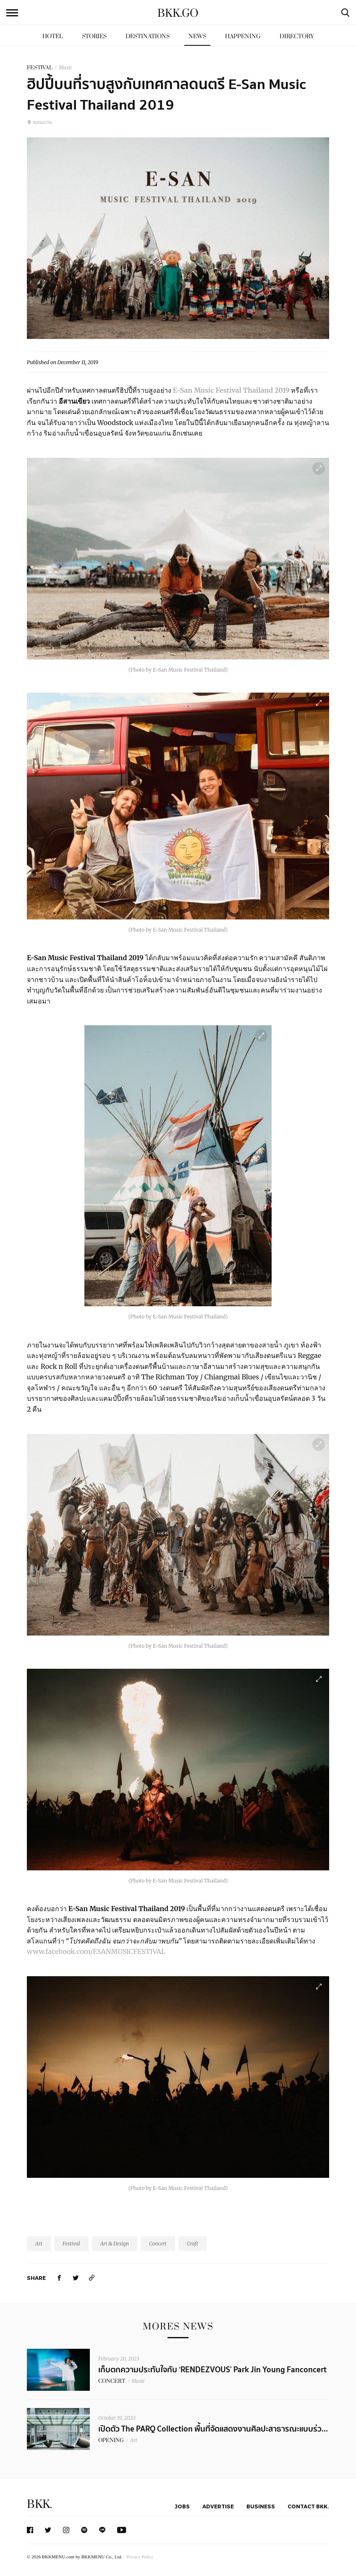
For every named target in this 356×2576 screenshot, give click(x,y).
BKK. (39, 2504)
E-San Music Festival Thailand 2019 (231, 390)
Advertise (218, 2506)
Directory (297, 36)
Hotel (52, 36)
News (197, 36)
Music (65, 67)
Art (38, 2243)
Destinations (148, 36)
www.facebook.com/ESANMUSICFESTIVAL (96, 1951)
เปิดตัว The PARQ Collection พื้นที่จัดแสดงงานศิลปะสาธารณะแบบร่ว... (213, 2429)
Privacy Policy (139, 2556)
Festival (71, 2243)
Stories (94, 36)
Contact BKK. (308, 2506)
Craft (192, 2243)
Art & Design (114, 2243)
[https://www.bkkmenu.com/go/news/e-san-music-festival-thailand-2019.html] (92, 2277)
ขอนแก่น (39, 122)
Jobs (182, 2506)
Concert (158, 2243)
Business (260, 2506)
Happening (243, 36)
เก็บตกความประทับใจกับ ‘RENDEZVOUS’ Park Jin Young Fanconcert (212, 2369)
